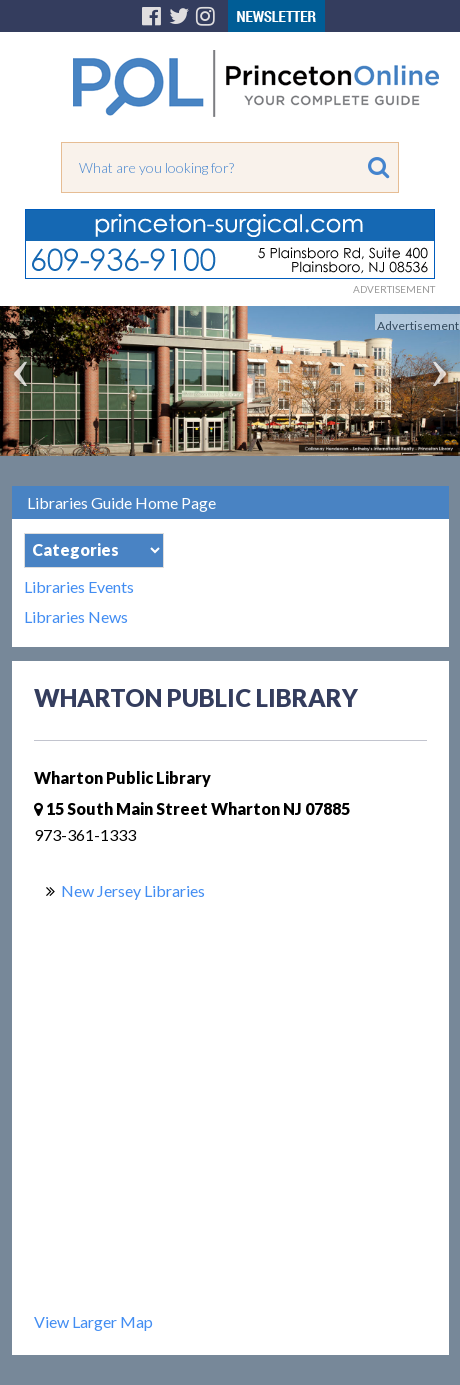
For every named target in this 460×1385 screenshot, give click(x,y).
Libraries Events (79, 587)
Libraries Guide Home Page (121, 502)
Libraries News (76, 617)
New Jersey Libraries (133, 890)
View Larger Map (93, 1321)
